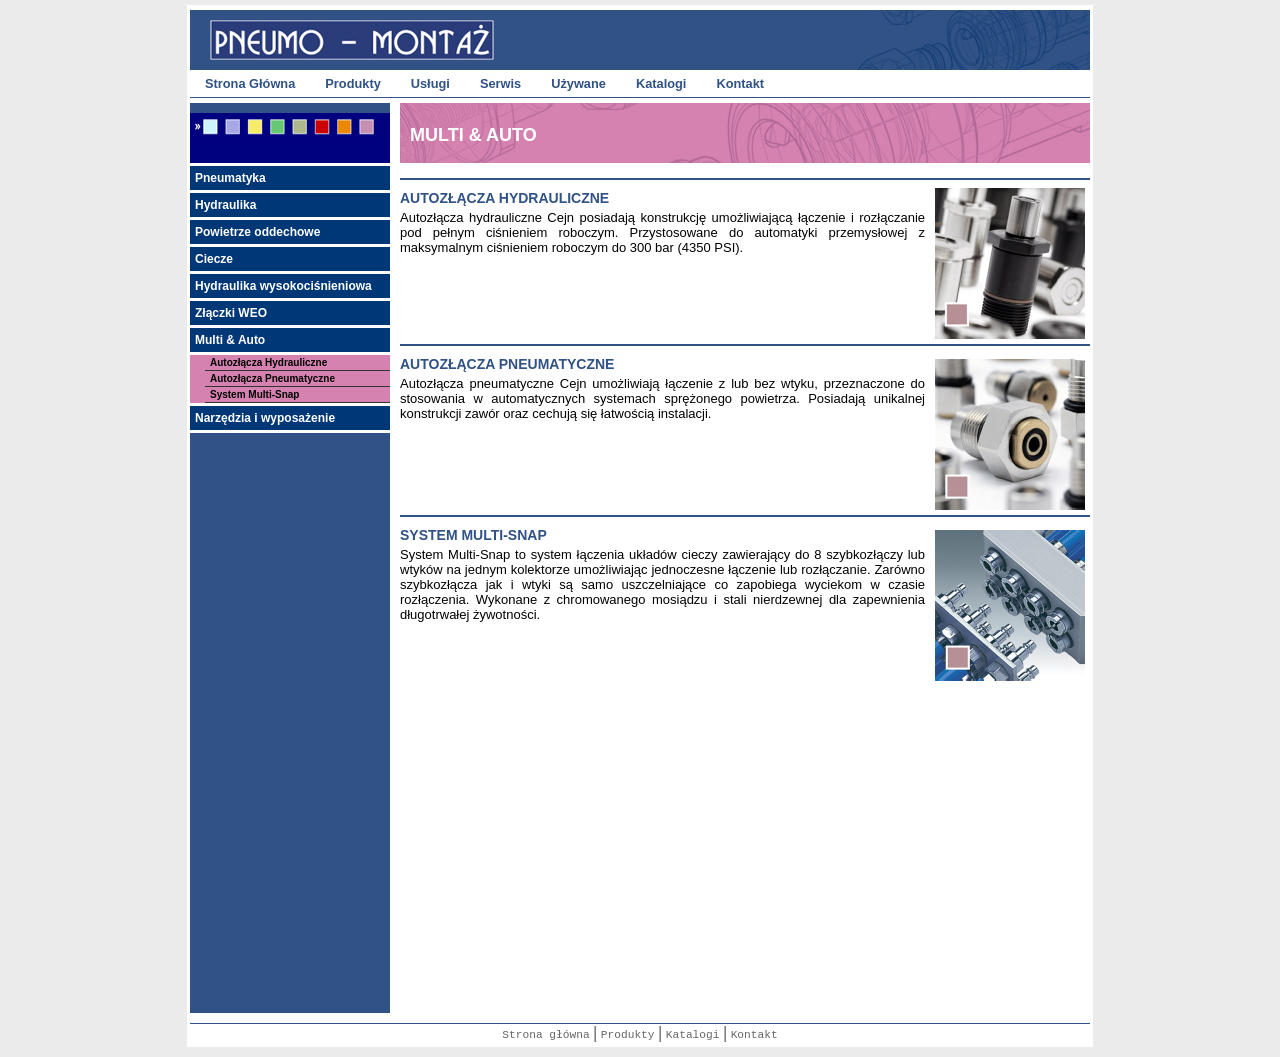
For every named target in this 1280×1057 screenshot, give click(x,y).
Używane (578, 83)
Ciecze (214, 259)
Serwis (500, 83)
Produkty (352, 83)
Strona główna (545, 1035)
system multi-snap (473, 535)
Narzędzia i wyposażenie (265, 418)
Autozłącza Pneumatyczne (272, 378)
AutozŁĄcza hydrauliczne (504, 198)
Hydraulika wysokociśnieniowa (283, 286)
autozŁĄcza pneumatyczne (507, 364)
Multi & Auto (230, 340)
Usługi (430, 83)
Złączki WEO (231, 313)
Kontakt (740, 83)
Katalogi (661, 83)
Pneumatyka (230, 178)
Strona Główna (250, 83)
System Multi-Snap (254, 394)
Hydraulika (225, 205)
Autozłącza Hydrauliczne (268, 362)
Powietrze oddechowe (257, 232)
